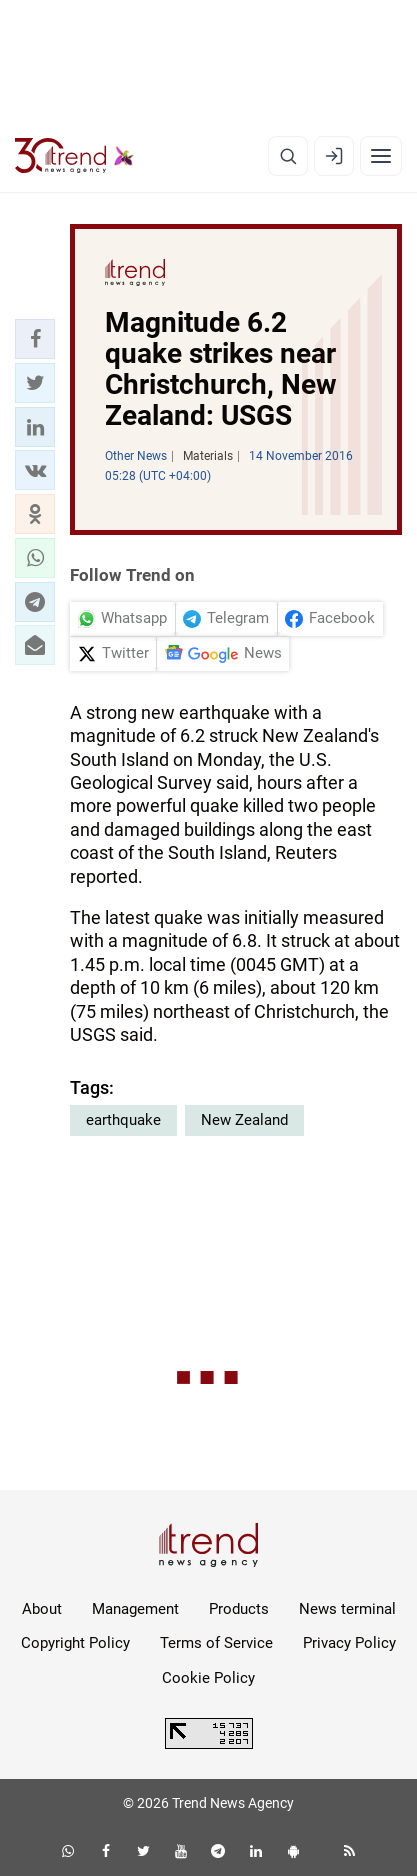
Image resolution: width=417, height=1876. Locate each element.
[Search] (288, 156)
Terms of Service (216, 1643)
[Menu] (381, 156)
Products (239, 1609)
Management (135, 1609)
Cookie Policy (208, 1678)
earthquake (123, 1120)
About (42, 1609)
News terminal (347, 1609)
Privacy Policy (349, 1643)
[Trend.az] (74, 156)
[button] (35, 339)
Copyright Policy (75, 1643)
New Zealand (244, 1120)
